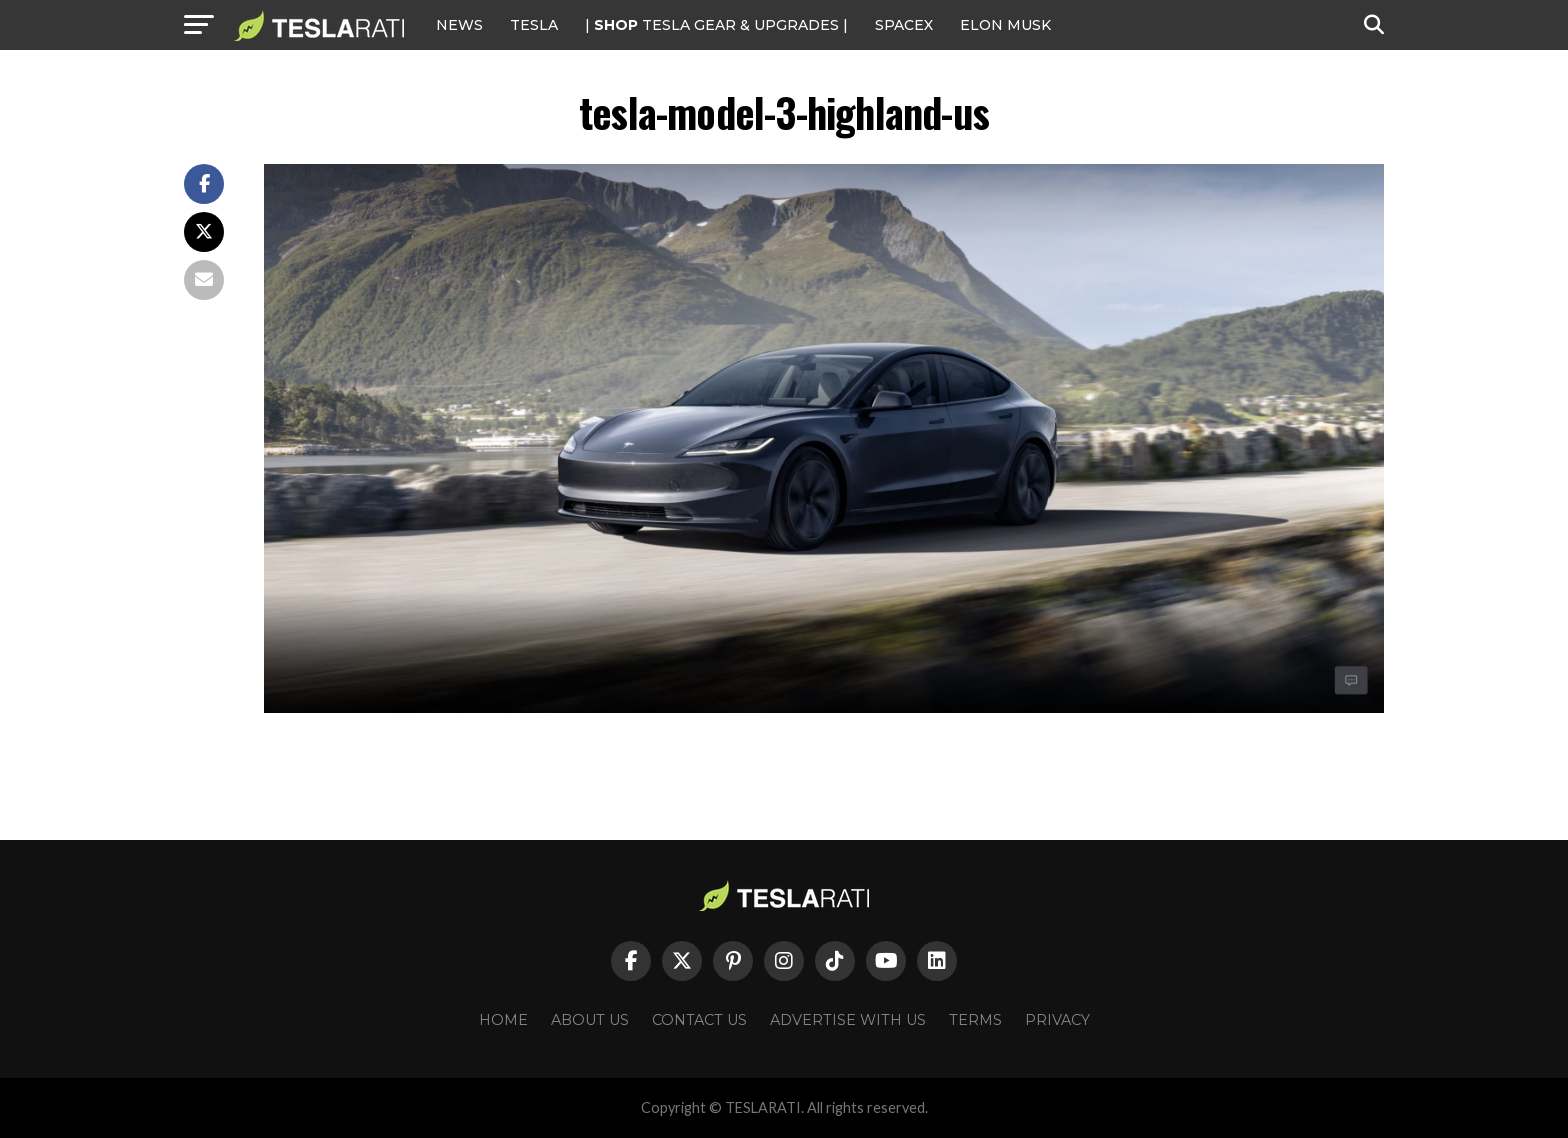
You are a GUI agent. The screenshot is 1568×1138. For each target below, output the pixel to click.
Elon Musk (1005, 25)
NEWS (459, 25)
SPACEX (904, 25)
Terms (975, 1020)
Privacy (1057, 1020)
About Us (590, 1020)
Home (503, 1020)
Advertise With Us (848, 1020)
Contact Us (699, 1020)
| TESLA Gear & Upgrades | (716, 25)
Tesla (534, 25)
